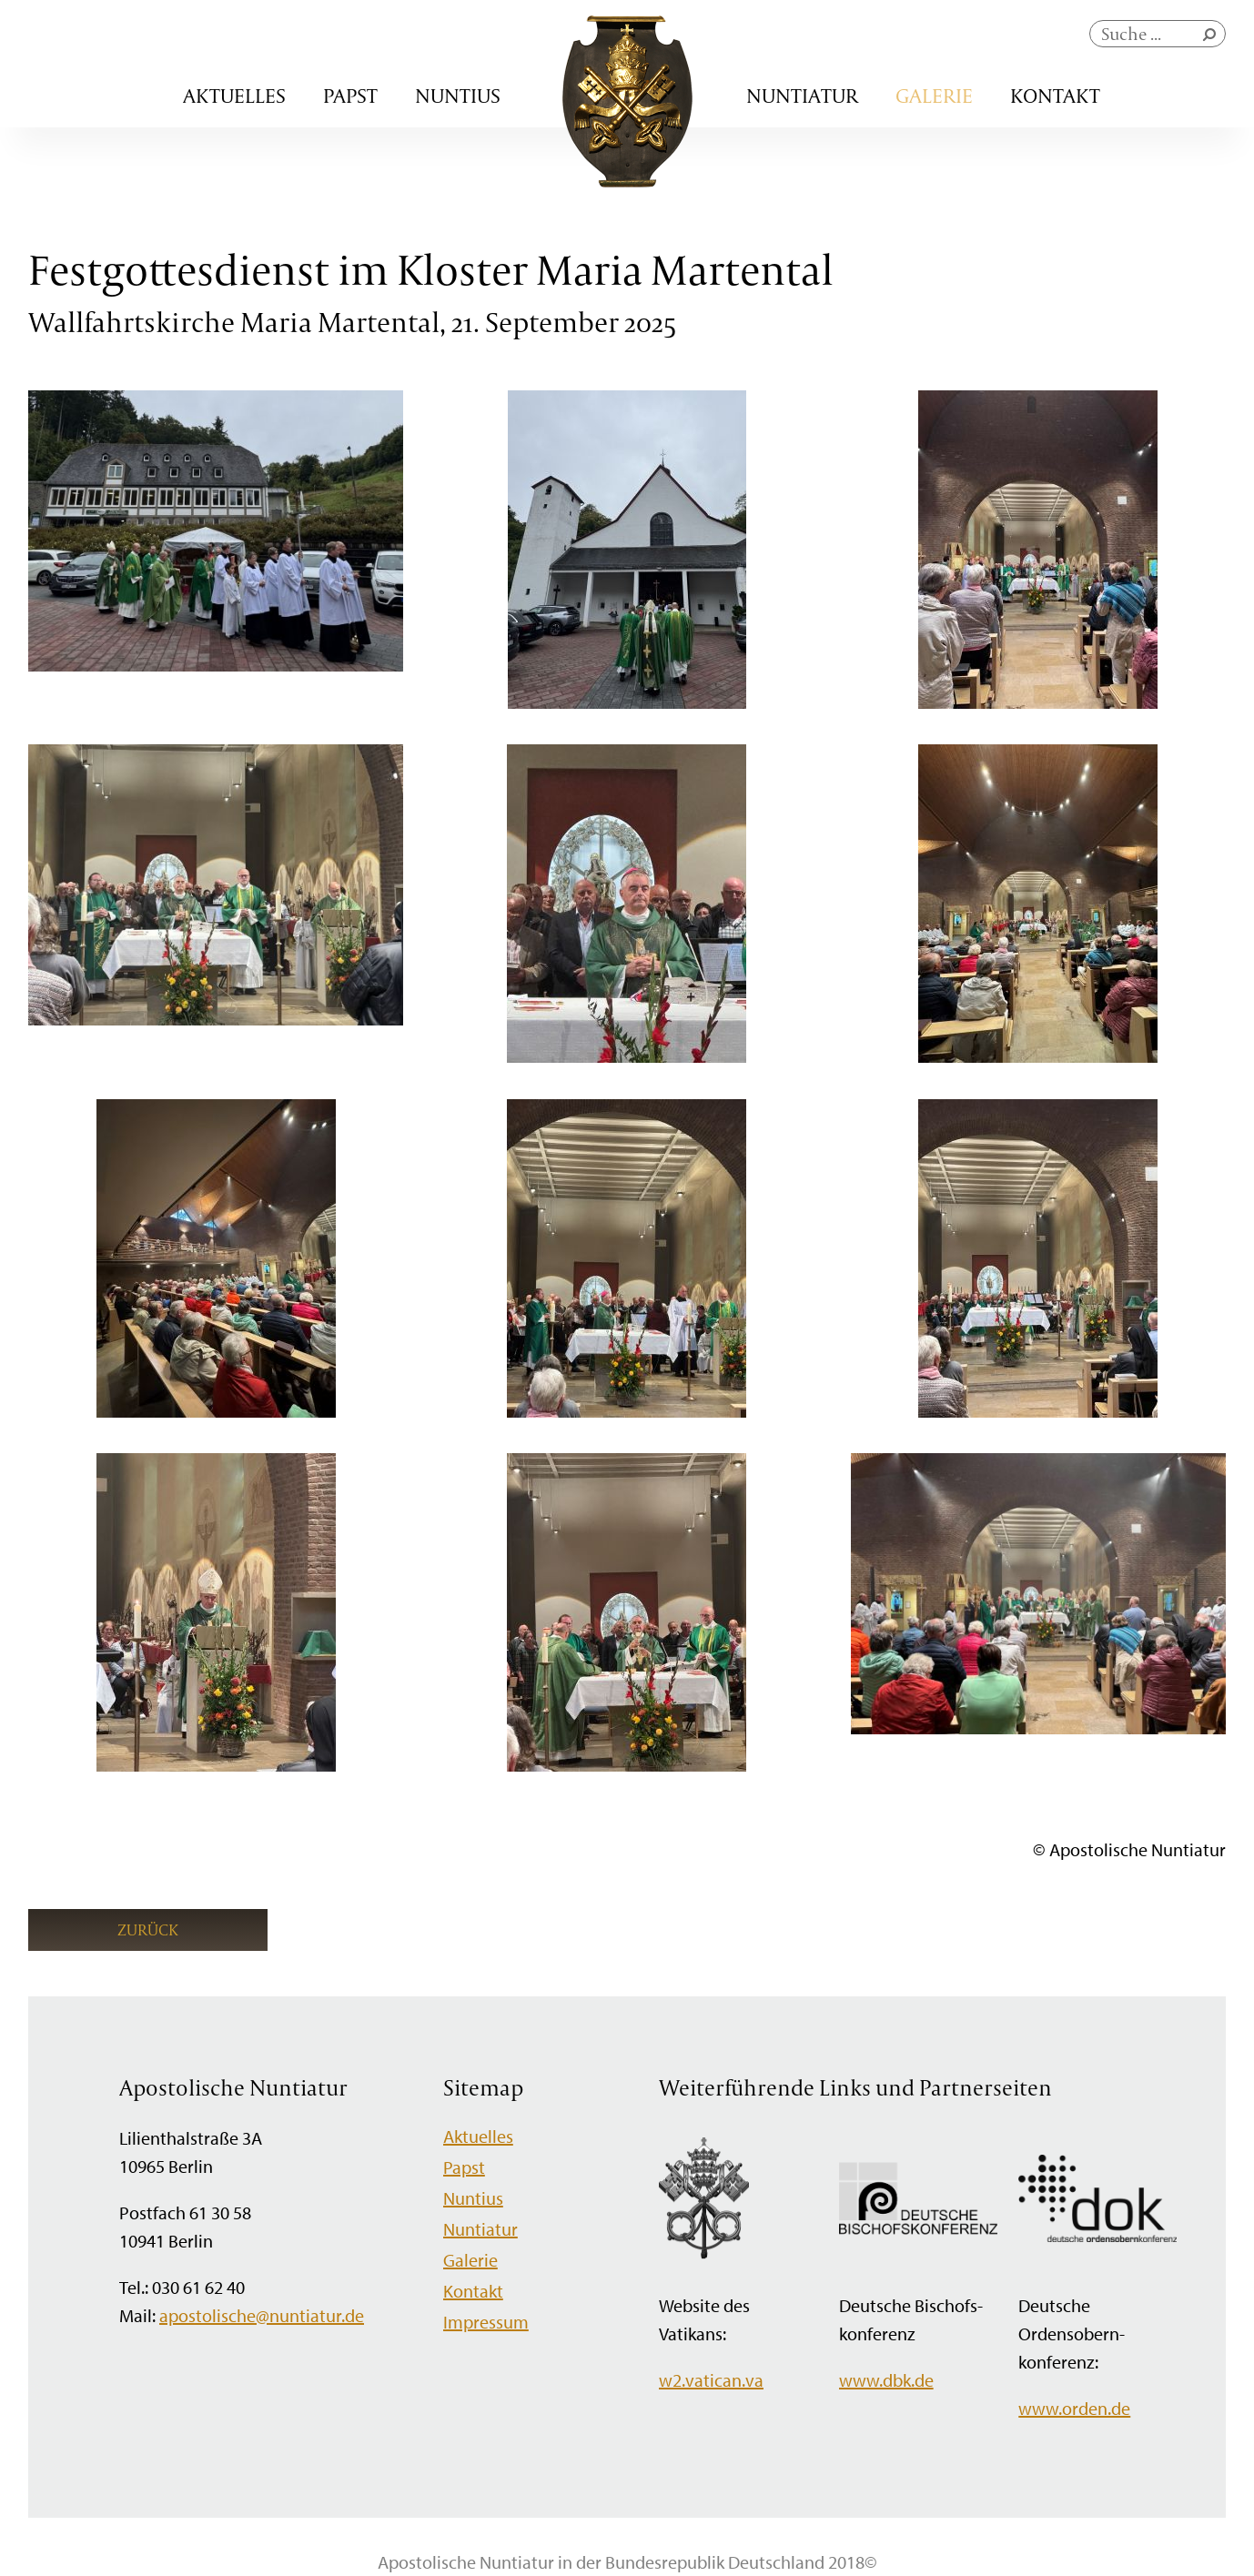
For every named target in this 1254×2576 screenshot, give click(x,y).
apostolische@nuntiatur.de (261, 2315)
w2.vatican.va (711, 2380)
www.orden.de (1074, 2408)
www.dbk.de (886, 2380)
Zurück (147, 1929)
